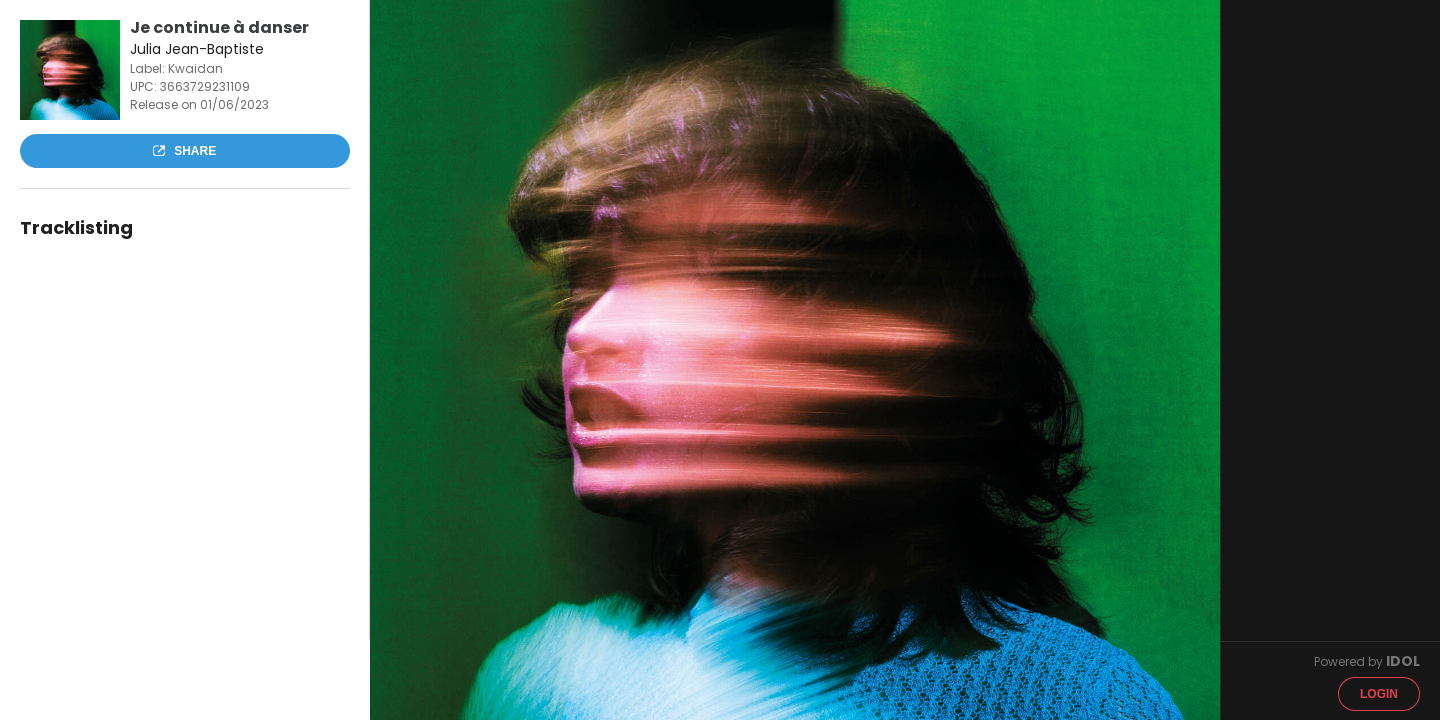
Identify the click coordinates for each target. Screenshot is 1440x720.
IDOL (1403, 661)
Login (1379, 694)
